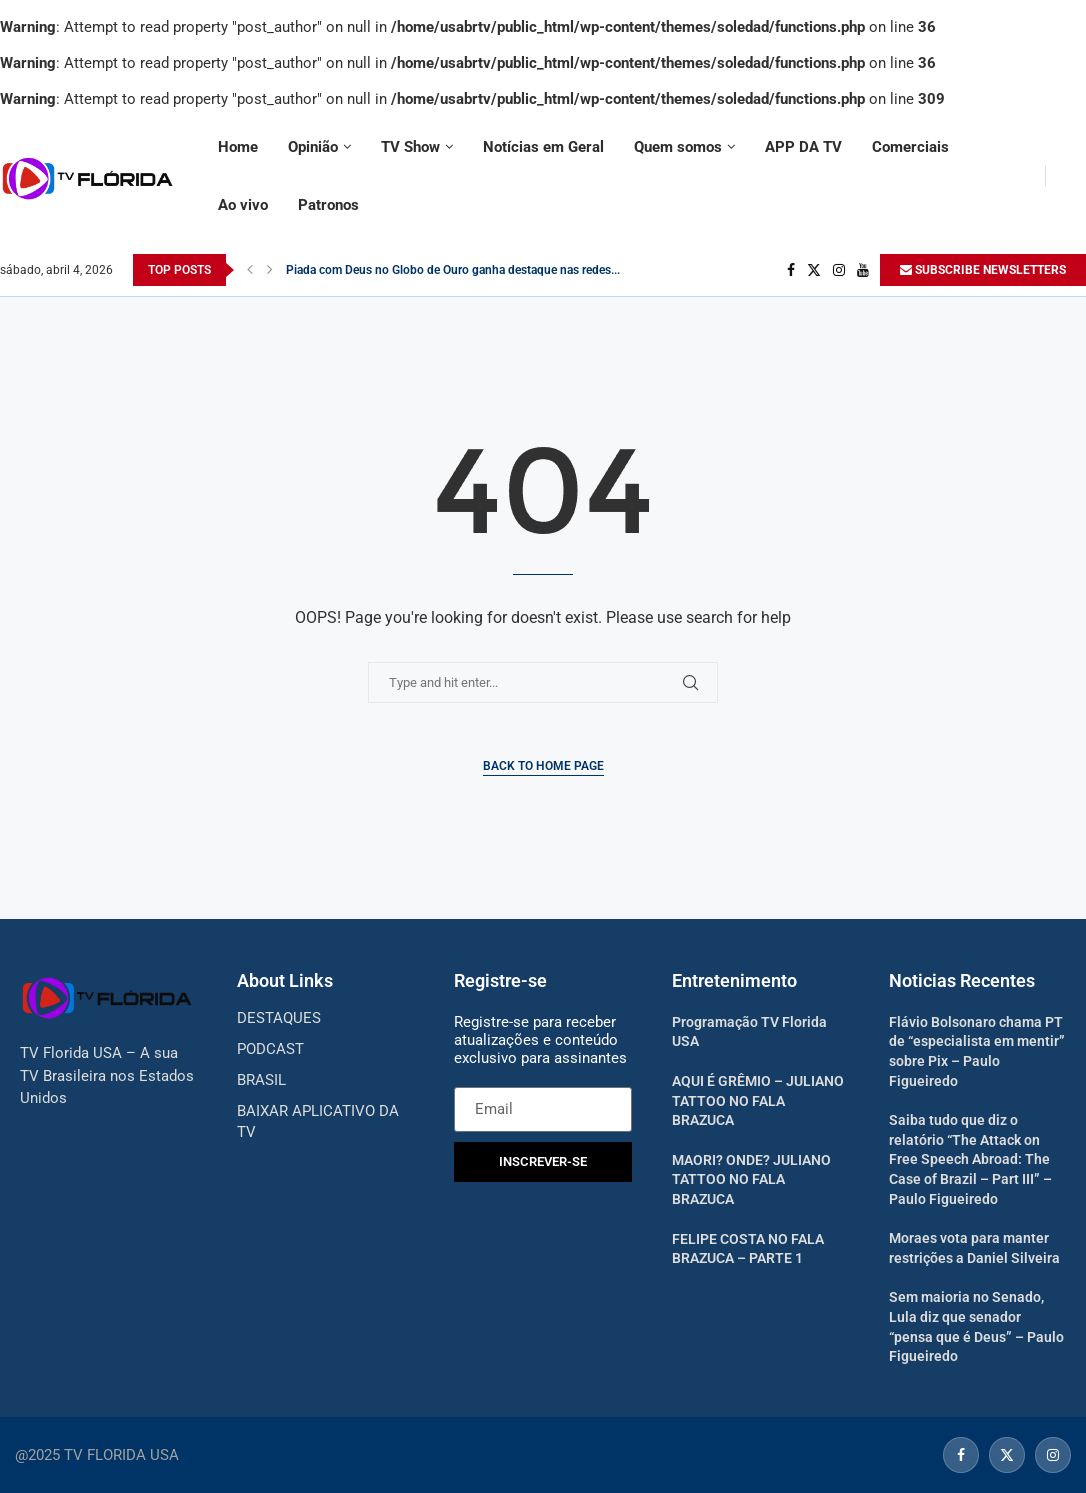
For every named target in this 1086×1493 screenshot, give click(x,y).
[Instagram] (839, 270)
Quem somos (678, 147)
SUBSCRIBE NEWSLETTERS (983, 270)
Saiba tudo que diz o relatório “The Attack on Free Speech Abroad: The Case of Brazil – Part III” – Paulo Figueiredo (970, 1159)
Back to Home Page (543, 766)
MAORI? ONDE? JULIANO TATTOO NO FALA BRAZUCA (751, 1179)
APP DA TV (803, 147)
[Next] (270, 270)
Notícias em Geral (543, 147)
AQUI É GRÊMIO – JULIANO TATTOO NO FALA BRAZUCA (758, 1100)
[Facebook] (791, 270)
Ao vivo (243, 205)
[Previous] (250, 270)
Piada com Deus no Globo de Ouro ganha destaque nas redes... (453, 270)
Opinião (313, 147)
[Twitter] (814, 270)
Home (238, 147)
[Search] (1076, 176)
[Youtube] (863, 270)
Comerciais (910, 147)
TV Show (410, 147)
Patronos (328, 205)
